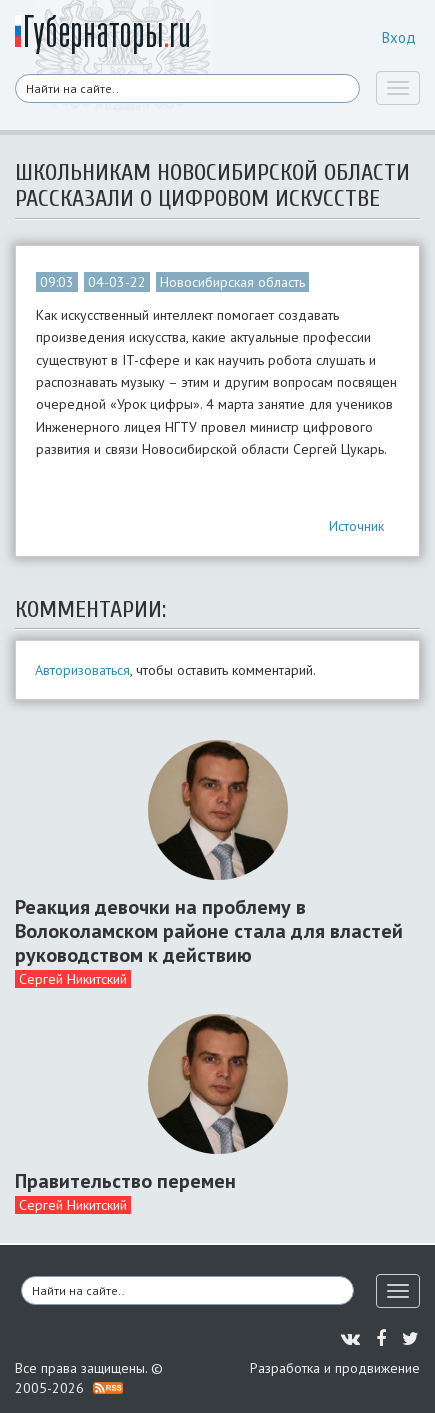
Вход (399, 37)
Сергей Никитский (73, 979)
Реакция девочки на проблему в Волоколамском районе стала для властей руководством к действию (209, 931)
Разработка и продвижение (335, 1368)
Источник (356, 526)
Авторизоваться (82, 670)
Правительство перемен (125, 1181)
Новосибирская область (232, 282)
